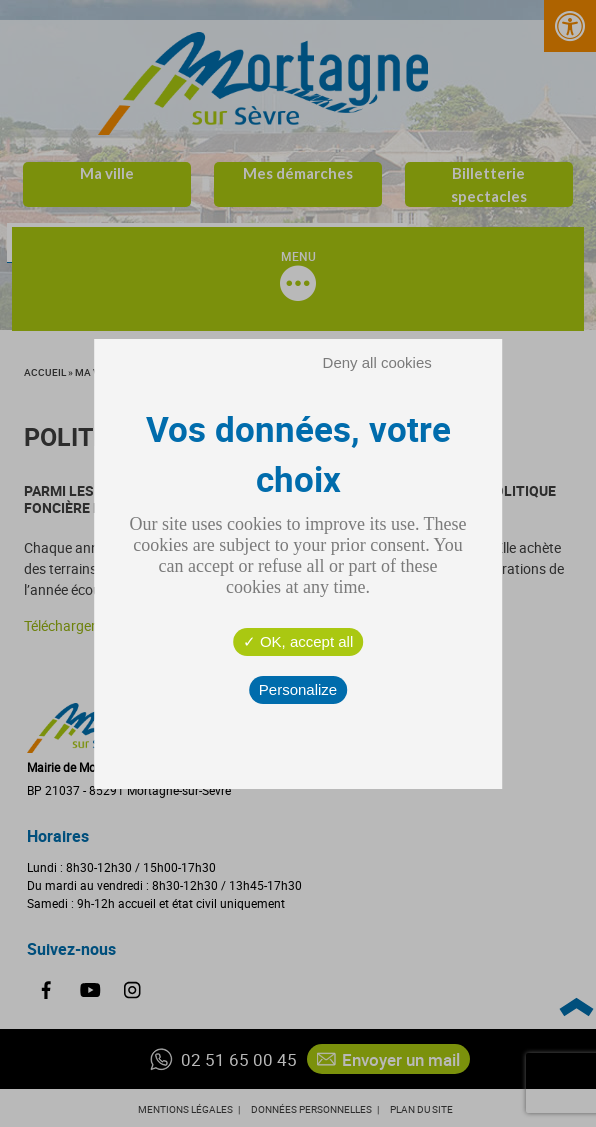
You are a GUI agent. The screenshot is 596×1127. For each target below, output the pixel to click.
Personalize (298, 689)
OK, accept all (298, 641)
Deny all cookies (377, 362)
